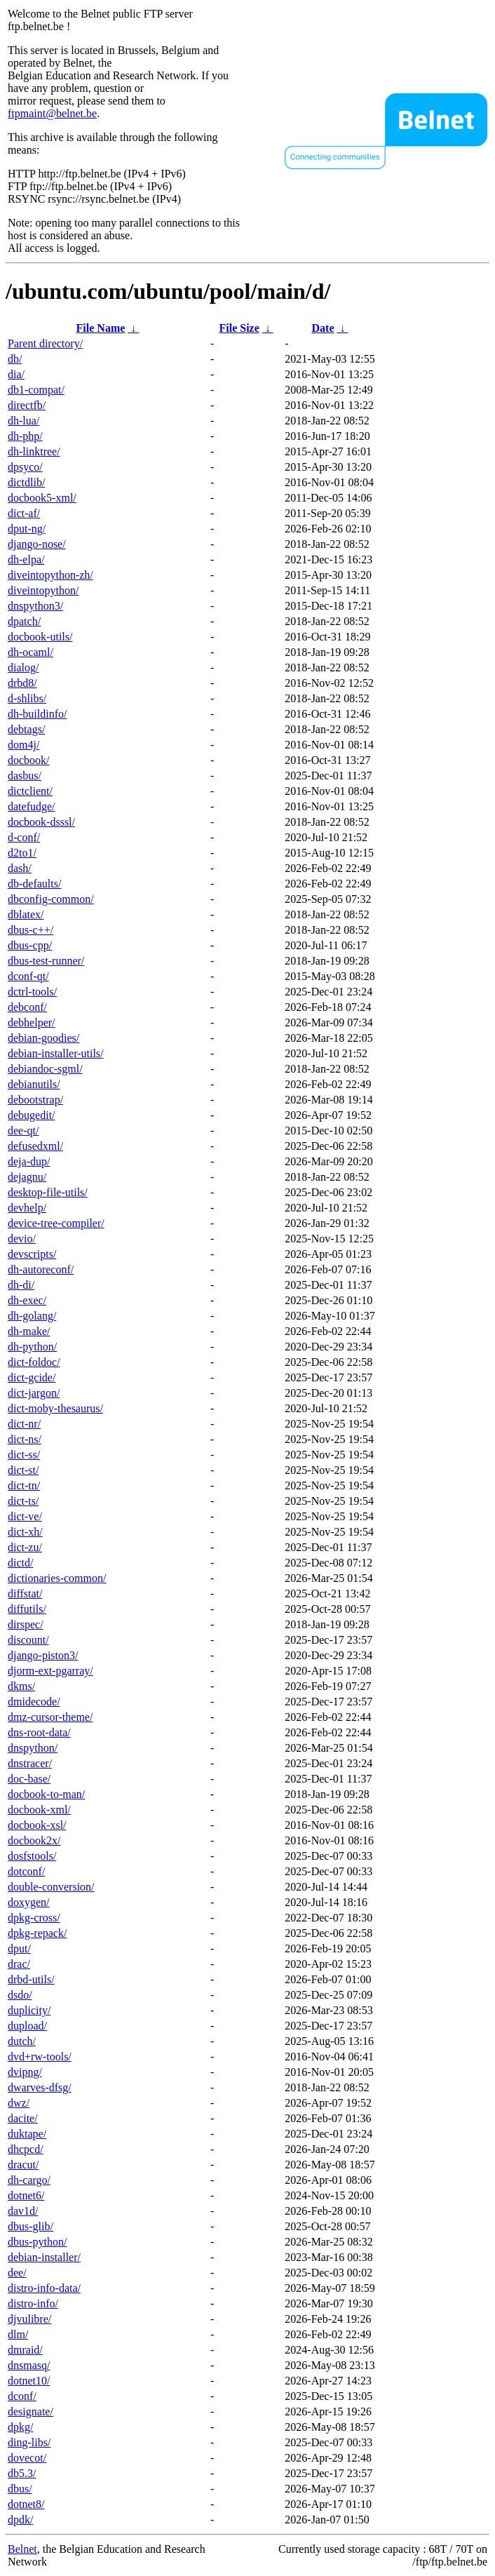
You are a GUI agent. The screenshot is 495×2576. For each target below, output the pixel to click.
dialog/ (23, 667)
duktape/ (27, 2134)
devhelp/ (27, 1208)
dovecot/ (27, 2458)
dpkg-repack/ (37, 1933)
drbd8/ (22, 683)
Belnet (22, 2549)
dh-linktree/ (34, 451)
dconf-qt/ (28, 976)
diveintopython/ (43, 590)
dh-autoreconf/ (41, 1269)
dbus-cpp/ (30, 945)
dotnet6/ (26, 2195)
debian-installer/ (44, 2257)
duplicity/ (29, 2010)
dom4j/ (23, 745)
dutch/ (22, 2041)
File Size (239, 328)
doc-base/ (29, 1779)
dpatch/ (24, 621)
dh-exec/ (27, 1300)
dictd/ (20, 1563)
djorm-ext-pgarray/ (50, 1671)
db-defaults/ (34, 884)
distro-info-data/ (44, 2288)
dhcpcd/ (25, 2149)
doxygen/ (29, 1902)
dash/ (20, 868)
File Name (101, 328)
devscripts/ (32, 1254)
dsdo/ (20, 1995)
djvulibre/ (29, 2319)
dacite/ (23, 2118)
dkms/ (21, 1686)
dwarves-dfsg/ (40, 2087)
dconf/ (22, 2396)
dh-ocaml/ (30, 652)
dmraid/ (25, 2350)
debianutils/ (34, 1084)
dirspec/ (25, 1624)
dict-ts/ (23, 1501)
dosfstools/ (32, 1856)
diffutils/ (27, 1609)
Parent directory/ (45, 343)
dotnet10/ (29, 2381)
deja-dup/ (29, 1161)
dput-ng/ (27, 529)
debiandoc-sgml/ (45, 1069)
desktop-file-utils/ (48, 1192)
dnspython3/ (35, 606)
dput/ (19, 1948)
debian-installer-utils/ (56, 1053)
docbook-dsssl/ (41, 822)
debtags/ (26, 729)
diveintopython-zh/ (50, 575)
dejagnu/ (27, 1177)
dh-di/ (21, 1285)
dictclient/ (30, 791)
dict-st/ (23, 1470)
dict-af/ (24, 513)
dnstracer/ (30, 1763)
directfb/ (27, 405)
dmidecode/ (34, 1702)
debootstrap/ (35, 1100)
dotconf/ (26, 1871)
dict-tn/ (24, 1485)
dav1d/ (23, 2211)
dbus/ (20, 2489)
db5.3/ (22, 2473)
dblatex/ (26, 914)
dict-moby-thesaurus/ (55, 1408)
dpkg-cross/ (34, 1918)
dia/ (16, 374)
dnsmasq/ (29, 2365)
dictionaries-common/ (57, 1578)
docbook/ (29, 760)
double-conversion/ (51, 1887)
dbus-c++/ (30, 930)
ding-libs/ (29, 2442)
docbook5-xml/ (42, 498)
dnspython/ (32, 1748)
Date (323, 328)
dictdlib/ (26, 482)
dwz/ (18, 2103)
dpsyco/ (25, 467)
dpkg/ (20, 2427)
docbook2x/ (34, 1840)
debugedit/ (31, 1115)
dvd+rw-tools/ (40, 2056)
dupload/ (27, 2026)
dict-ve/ (25, 1516)
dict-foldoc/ (34, 1362)
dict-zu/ (25, 1547)
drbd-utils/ (31, 1979)
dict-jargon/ (34, 1393)
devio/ (22, 1239)
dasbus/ (24, 775)
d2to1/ (22, 853)
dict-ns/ (24, 1439)
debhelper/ (31, 1022)
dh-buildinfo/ (37, 714)
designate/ (30, 2411)
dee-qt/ (23, 1130)
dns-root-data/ (39, 1732)
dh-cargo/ (29, 2180)
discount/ (28, 1640)
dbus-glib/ (30, 2226)
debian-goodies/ (43, 1038)
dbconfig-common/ (51, 899)
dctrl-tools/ (32, 992)
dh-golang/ (32, 1316)
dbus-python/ (37, 2242)
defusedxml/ (35, 1146)
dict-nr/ (24, 1424)
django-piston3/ (43, 1655)
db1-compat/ (36, 390)
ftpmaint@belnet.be (52, 113)
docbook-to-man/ (46, 1794)
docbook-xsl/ (37, 1825)
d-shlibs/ (27, 698)
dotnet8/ (26, 2504)
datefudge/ (31, 806)
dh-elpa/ (26, 559)
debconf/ (27, 1007)
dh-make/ (29, 1331)
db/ (15, 359)
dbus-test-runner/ (46, 961)
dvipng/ (25, 2072)
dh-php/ (25, 436)
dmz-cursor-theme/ (50, 1717)
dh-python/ (32, 1347)
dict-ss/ (24, 1455)
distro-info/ (33, 2303)
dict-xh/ (25, 1532)
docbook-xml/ (39, 1810)
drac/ (19, 1964)
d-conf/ (24, 837)
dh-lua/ (23, 421)
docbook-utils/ (40, 637)
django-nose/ (37, 544)
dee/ (17, 2273)
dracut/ (23, 2165)
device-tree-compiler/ (56, 1223)
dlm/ (18, 2334)
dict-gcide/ (31, 1377)
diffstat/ (25, 1593)
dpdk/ (20, 2519)
